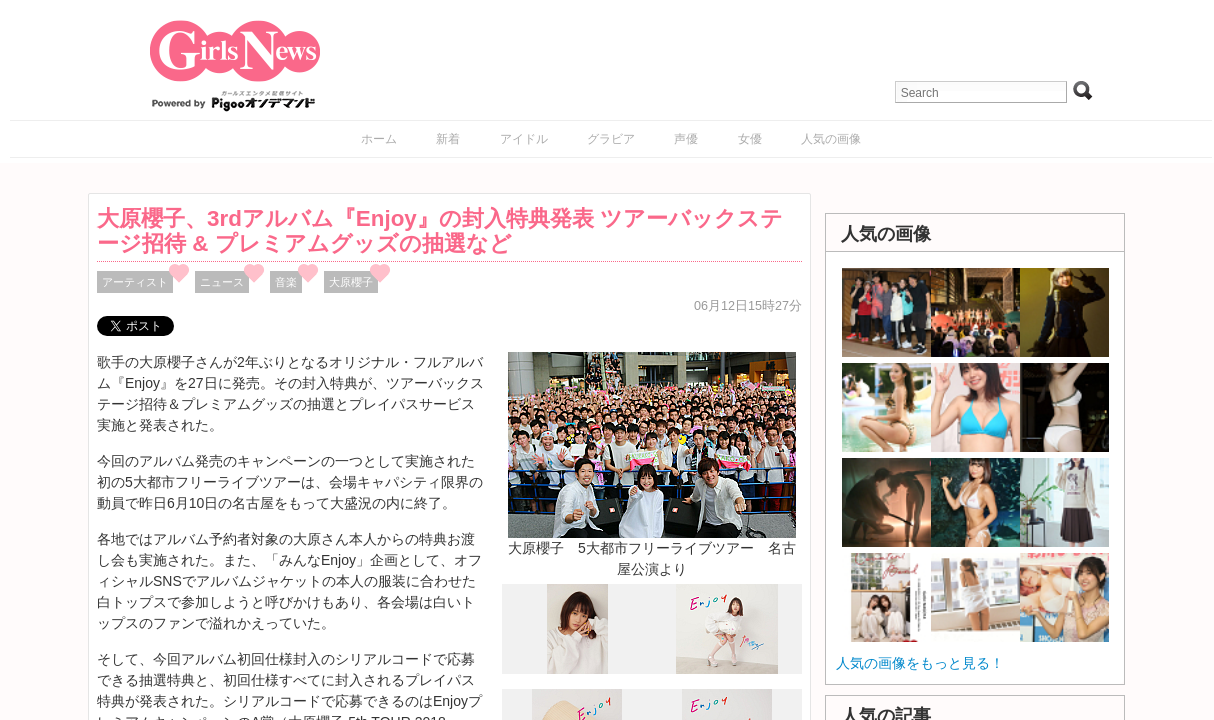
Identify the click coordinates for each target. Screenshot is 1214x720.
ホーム (379, 139)
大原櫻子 (351, 282)
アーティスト (135, 282)
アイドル (524, 139)
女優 (750, 139)
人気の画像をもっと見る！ (920, 663)
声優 (686, 139)
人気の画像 (831, 139)
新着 (448, 139)
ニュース (222, 282)
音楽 (286, 282)
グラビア (611, 139)
